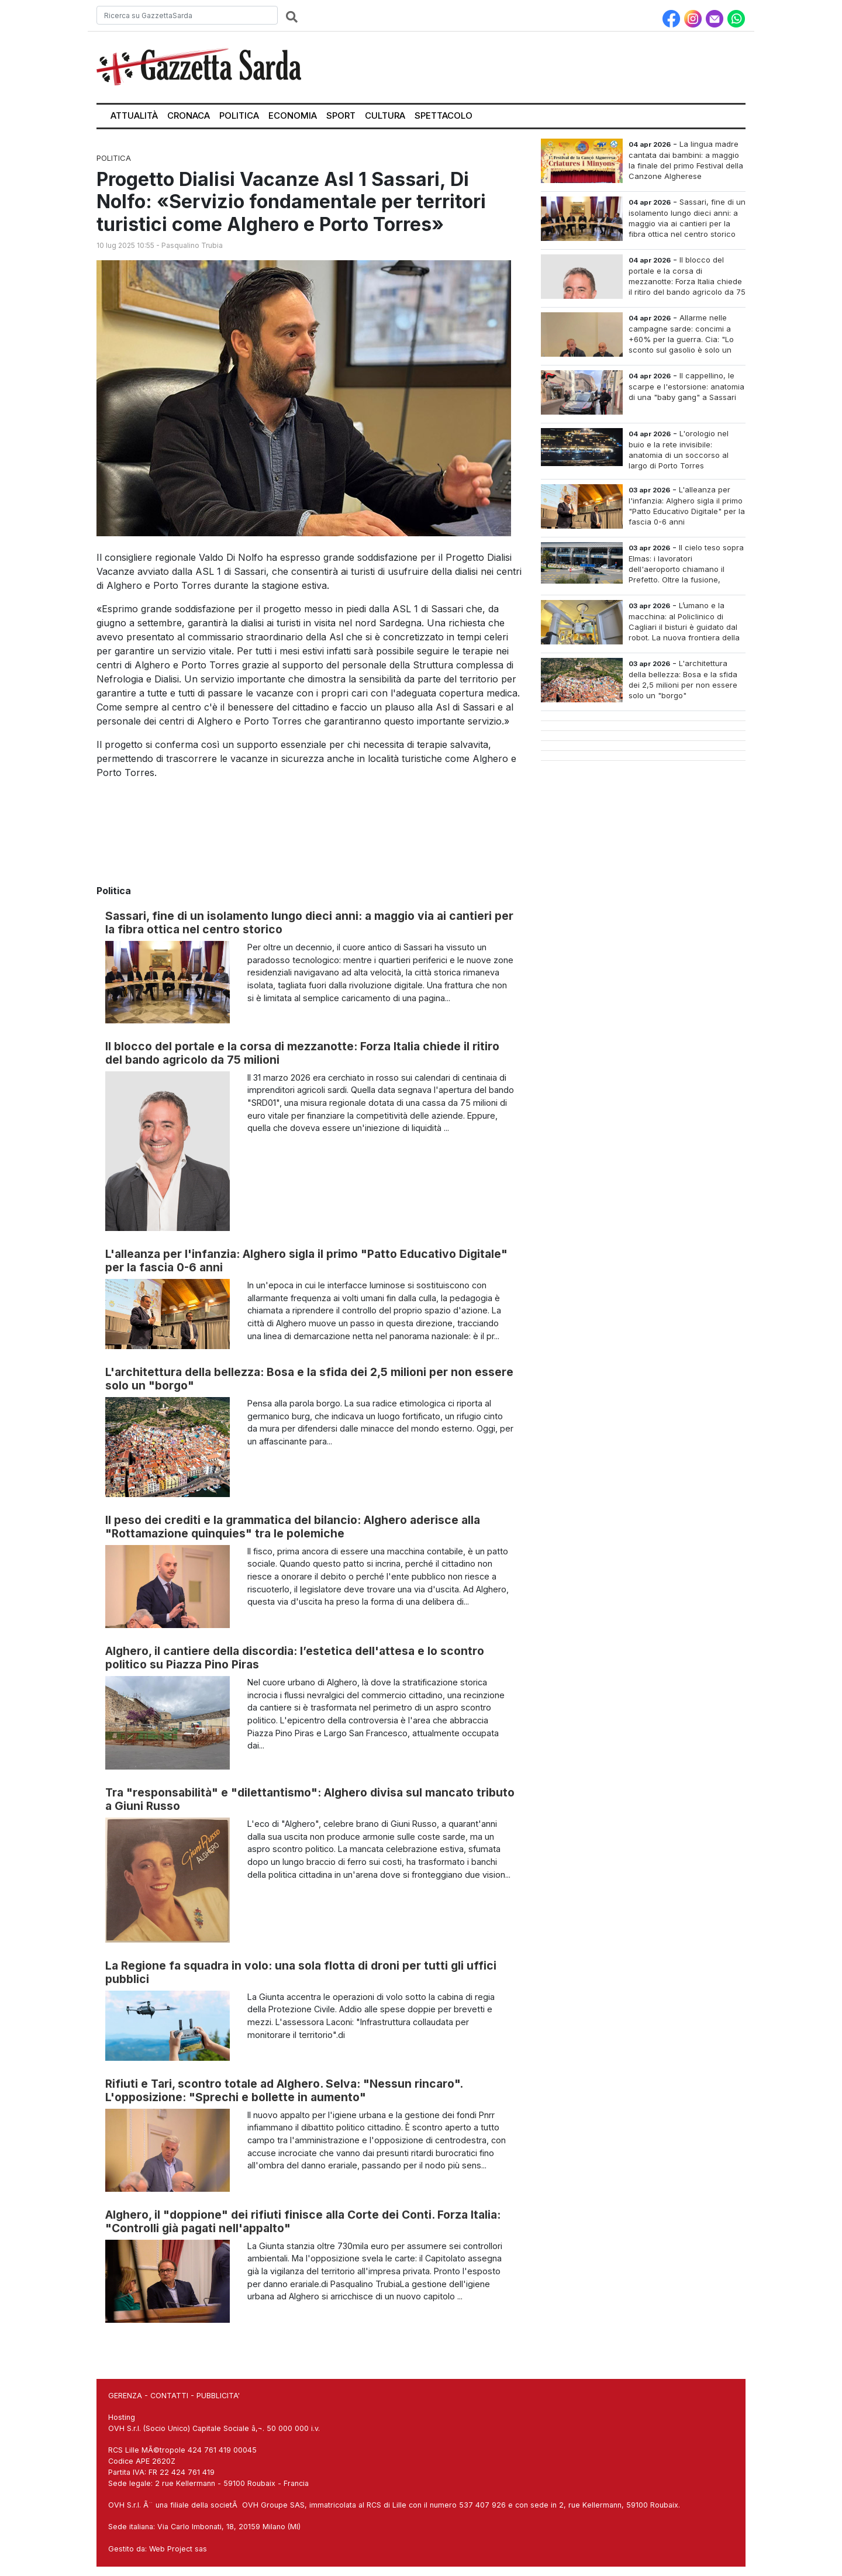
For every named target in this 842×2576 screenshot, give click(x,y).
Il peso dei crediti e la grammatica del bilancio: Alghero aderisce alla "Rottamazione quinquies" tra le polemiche (292, 1526)
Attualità (134, 115)
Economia (292, 115)
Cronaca (188, 115)
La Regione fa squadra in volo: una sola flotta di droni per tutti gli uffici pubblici (300, 1972)
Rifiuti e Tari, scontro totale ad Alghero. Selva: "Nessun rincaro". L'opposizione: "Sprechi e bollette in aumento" (284, 2090)
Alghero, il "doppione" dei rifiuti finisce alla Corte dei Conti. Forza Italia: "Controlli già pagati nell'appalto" (303, 2221)
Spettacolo (443, 115)
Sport (341, 115)
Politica (239, 115)
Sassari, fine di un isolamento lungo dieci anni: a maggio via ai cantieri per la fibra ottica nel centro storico (309, 922)
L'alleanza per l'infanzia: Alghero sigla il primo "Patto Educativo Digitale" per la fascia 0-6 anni (306, 1260)
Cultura (385, 115)
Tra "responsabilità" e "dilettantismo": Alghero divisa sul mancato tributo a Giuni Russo (310, 1799)
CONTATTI (169, 2395)
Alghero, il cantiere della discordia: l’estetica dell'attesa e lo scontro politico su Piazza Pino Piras (294, 1657)
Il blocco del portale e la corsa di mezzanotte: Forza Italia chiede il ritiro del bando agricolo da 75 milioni (302, 1053)
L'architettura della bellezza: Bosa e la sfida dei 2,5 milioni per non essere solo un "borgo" (309, 1378)
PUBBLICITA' (218, 2395)
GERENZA (125, 2395)
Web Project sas (178, 2548)
